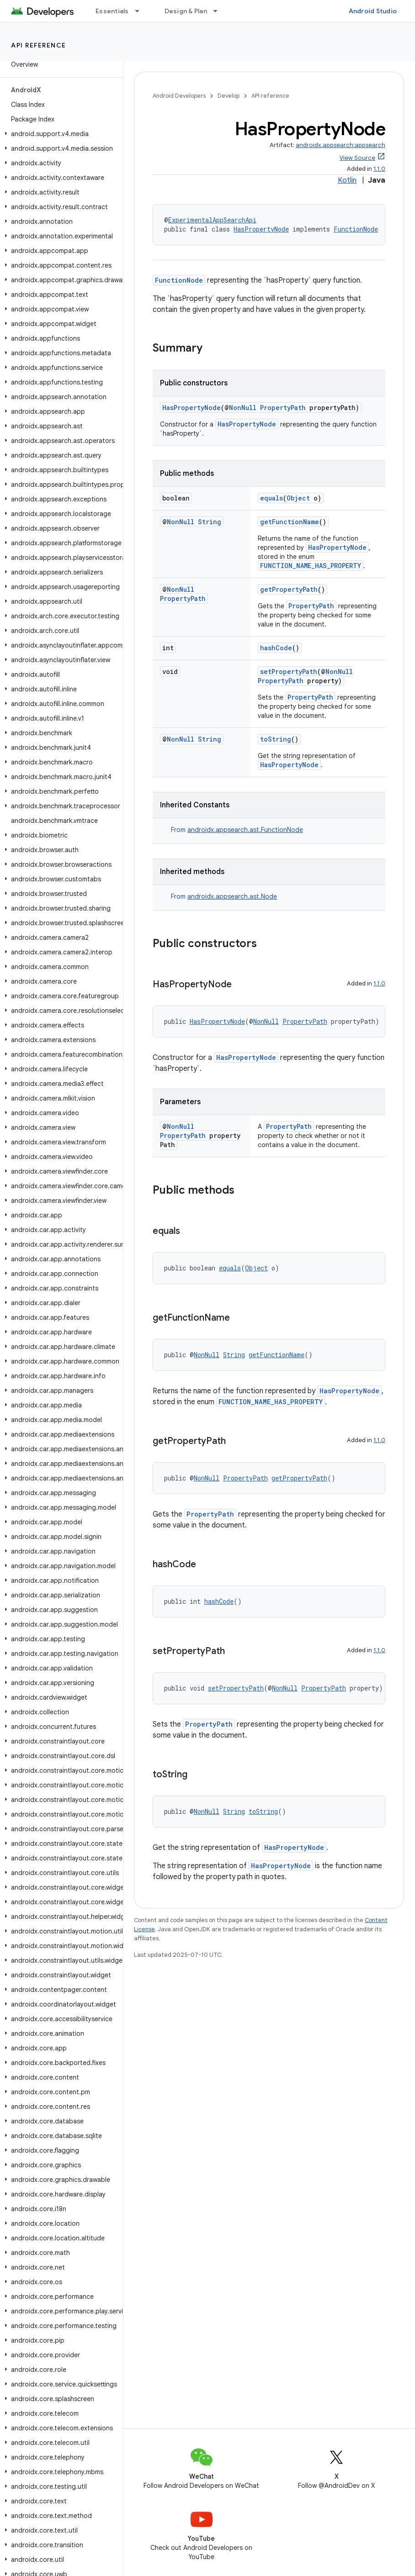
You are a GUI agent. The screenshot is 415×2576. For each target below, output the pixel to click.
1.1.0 (379, 169)
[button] (59, 133)
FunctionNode (356, 229)
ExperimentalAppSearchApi (212, 220)
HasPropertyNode (261, 229)
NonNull (242, 407)
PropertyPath (283, 407)
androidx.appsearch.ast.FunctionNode (245, 830)
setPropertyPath (288, 671)
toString (275, 739)
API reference (38, 45)
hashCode (276, 647)
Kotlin (347, 180)
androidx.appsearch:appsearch (340, 145)
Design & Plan (186, 11)
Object (298, 498)
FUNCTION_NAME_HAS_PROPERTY (310, 565)
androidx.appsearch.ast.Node (232, 896)
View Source (357, 158)
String (209, 521)
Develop (228, 96)
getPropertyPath (289, 589)
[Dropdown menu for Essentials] (141, 11)
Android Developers (179, 96)
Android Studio (373, 11)
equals (271, 498)
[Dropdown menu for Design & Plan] (219, 11)
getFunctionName (289, 521)
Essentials (112, 11)
